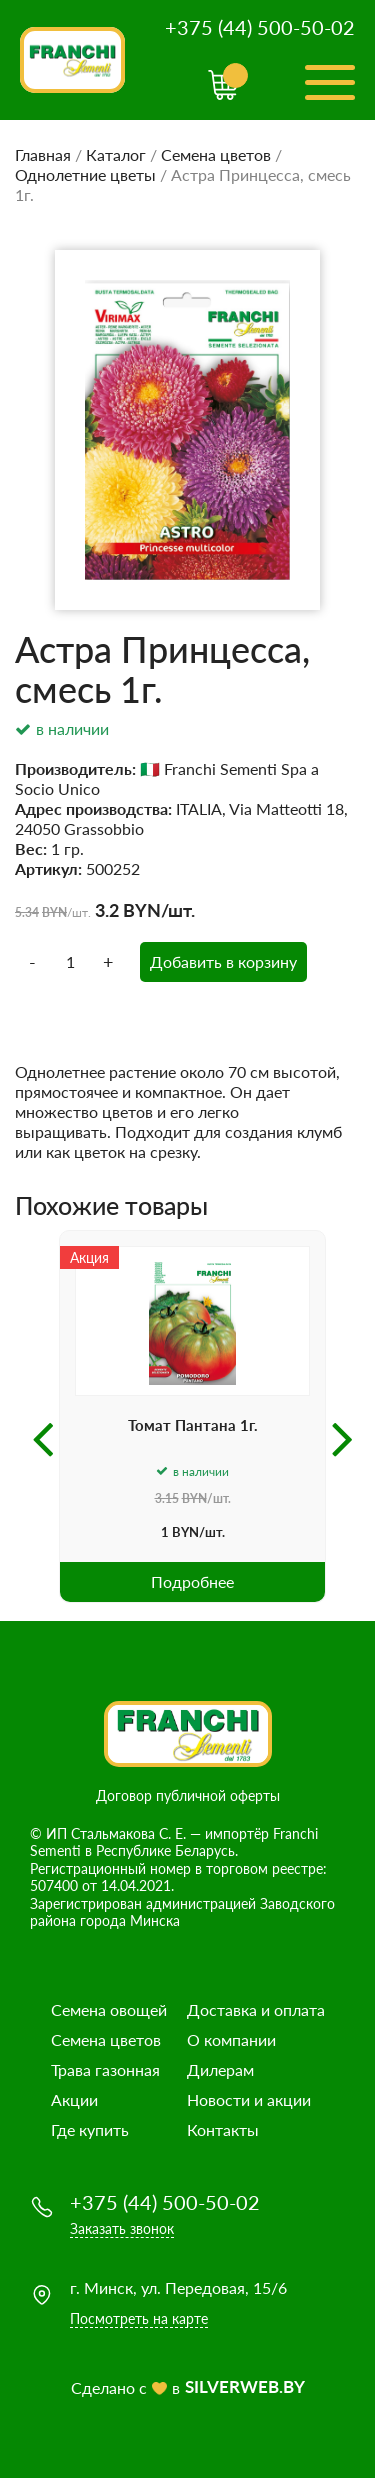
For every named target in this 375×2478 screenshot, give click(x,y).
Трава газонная (105, 2069)
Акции (74, 2099)
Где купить (90, 2129)
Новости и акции (249, 2099)
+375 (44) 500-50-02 (260, 27)
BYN (54, 912)
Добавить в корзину (223, 961)
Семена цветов (216, 154)
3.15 (167, 1498)
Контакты (223, 2129)
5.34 (27, 912)
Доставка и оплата (256, 2009)
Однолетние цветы (85, 174)
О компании (231, 2039)
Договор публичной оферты (188, 1795)
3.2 (107, 910)
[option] (192, 1416)
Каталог (116, 154)
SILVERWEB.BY (245, 2386)
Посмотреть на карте (139, 2318)
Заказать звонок (122, 2228)
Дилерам (220, 2069)
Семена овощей (109, 2009)
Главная (43, 154)
